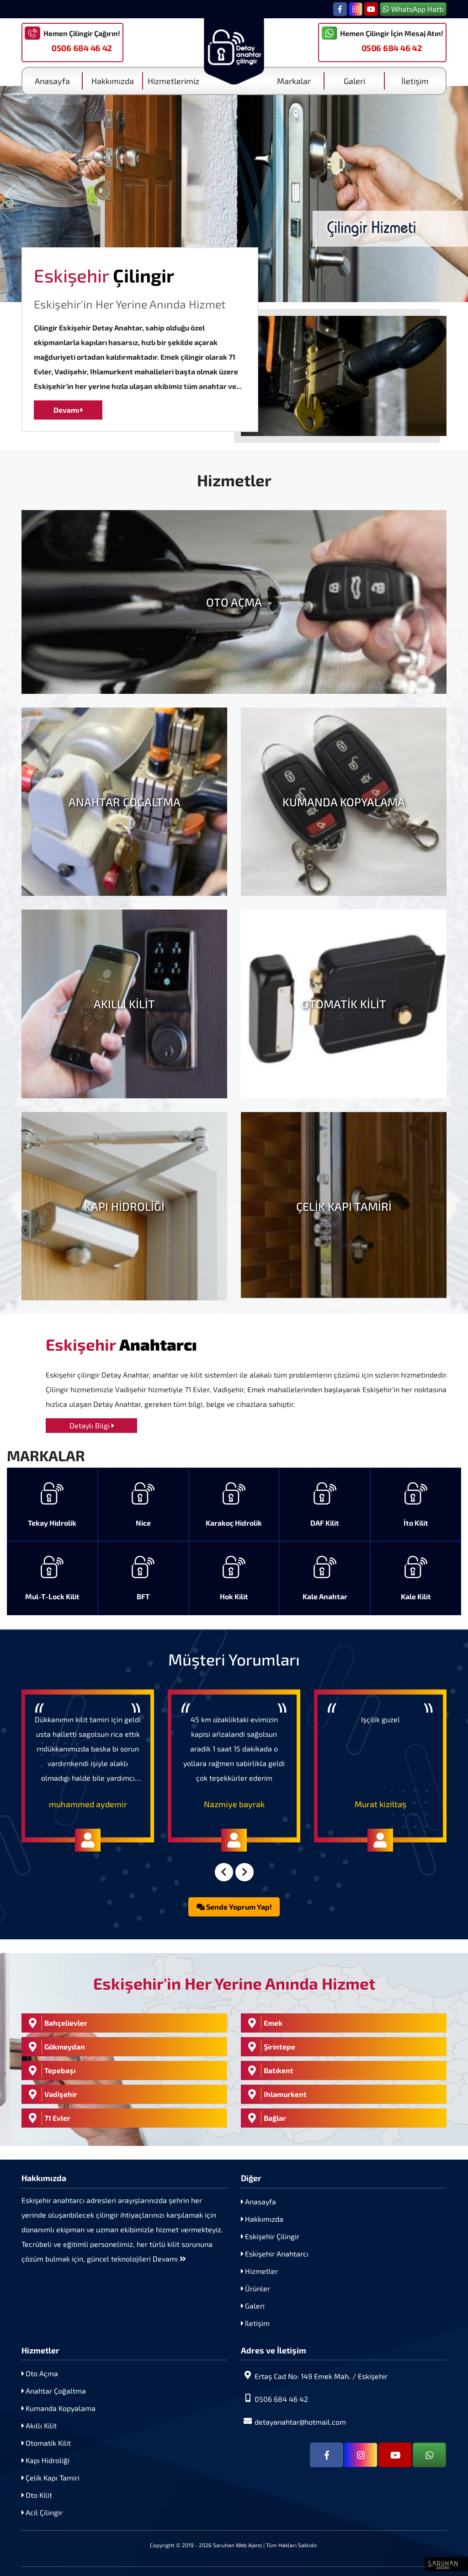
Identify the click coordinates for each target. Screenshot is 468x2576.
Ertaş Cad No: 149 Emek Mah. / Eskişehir (314, 2375)
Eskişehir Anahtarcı (274, 2253)
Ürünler (255, 2288)
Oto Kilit (36, 2495)
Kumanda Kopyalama (58, 2408)
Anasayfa (52, 81)
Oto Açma (39, 2373)
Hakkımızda (112, 81)
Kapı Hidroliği (45, 2460)
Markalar (294, 81)
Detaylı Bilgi (91, 1425)
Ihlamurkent (275, 2094)
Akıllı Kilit (39, 2425)
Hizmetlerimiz (173, 81)
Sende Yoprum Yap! (234, 1906)
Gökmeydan (54, 2046)
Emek (262, 2023)
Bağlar (264, 2118)
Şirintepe (269, 2046)
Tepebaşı (49, 2070)
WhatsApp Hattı (413, 9)
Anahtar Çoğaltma (53, 2390)
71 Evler (47, 2118)
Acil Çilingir (42, 2512)
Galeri (354, 81)
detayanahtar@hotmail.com (293, 2421)
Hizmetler (259, 2271)
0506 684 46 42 (82, 48)
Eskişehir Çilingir (270, 2236)
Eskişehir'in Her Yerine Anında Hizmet (130, 304)
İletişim (415, 81)
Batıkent (268, 2070)
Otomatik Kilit (46, 2442)
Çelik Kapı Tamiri (50, 2477)
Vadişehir (50, 2094)
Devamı (68, 409)
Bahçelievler (55, 2023)
